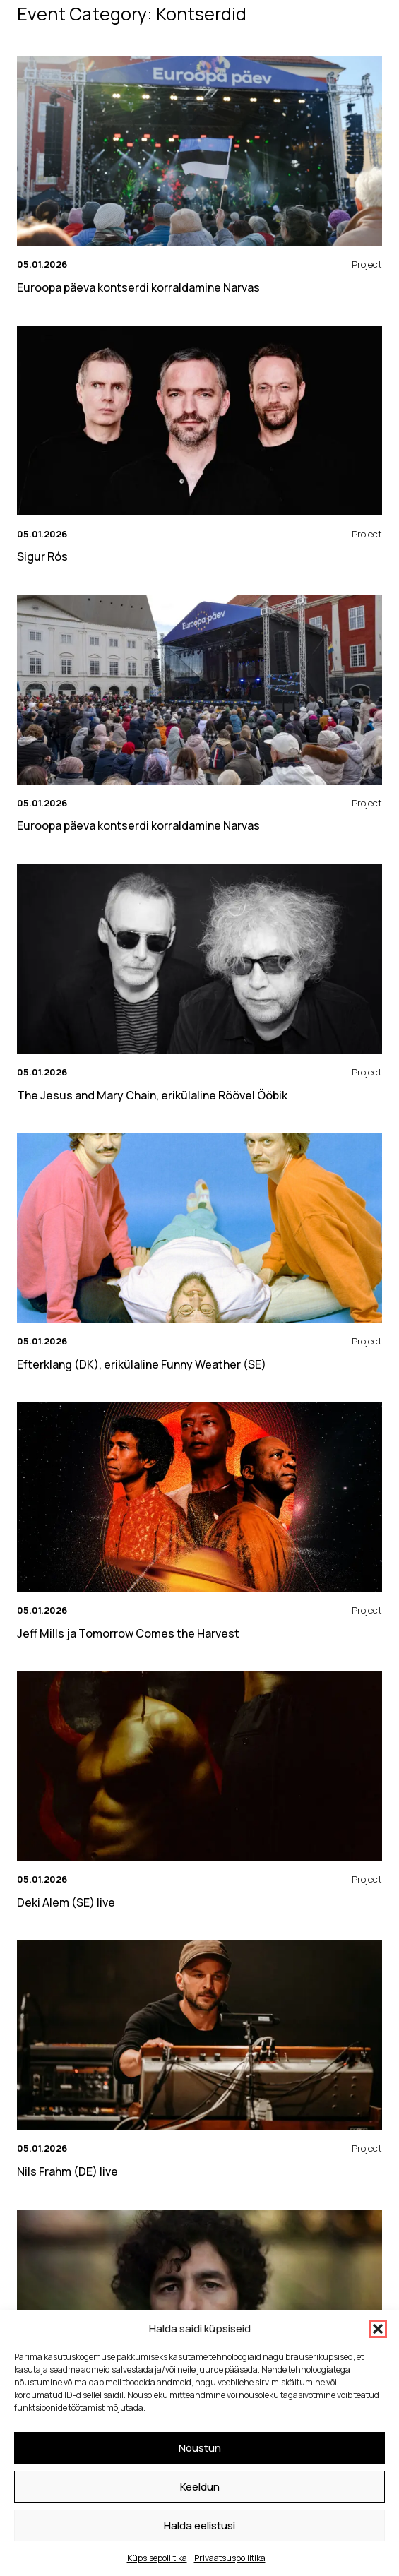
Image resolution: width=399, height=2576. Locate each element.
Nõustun (200, 2447)
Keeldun (200, 2486)
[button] (378, 2329)
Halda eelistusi (199, 2525)
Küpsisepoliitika (157, 2558)
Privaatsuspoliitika (230, 2558)
